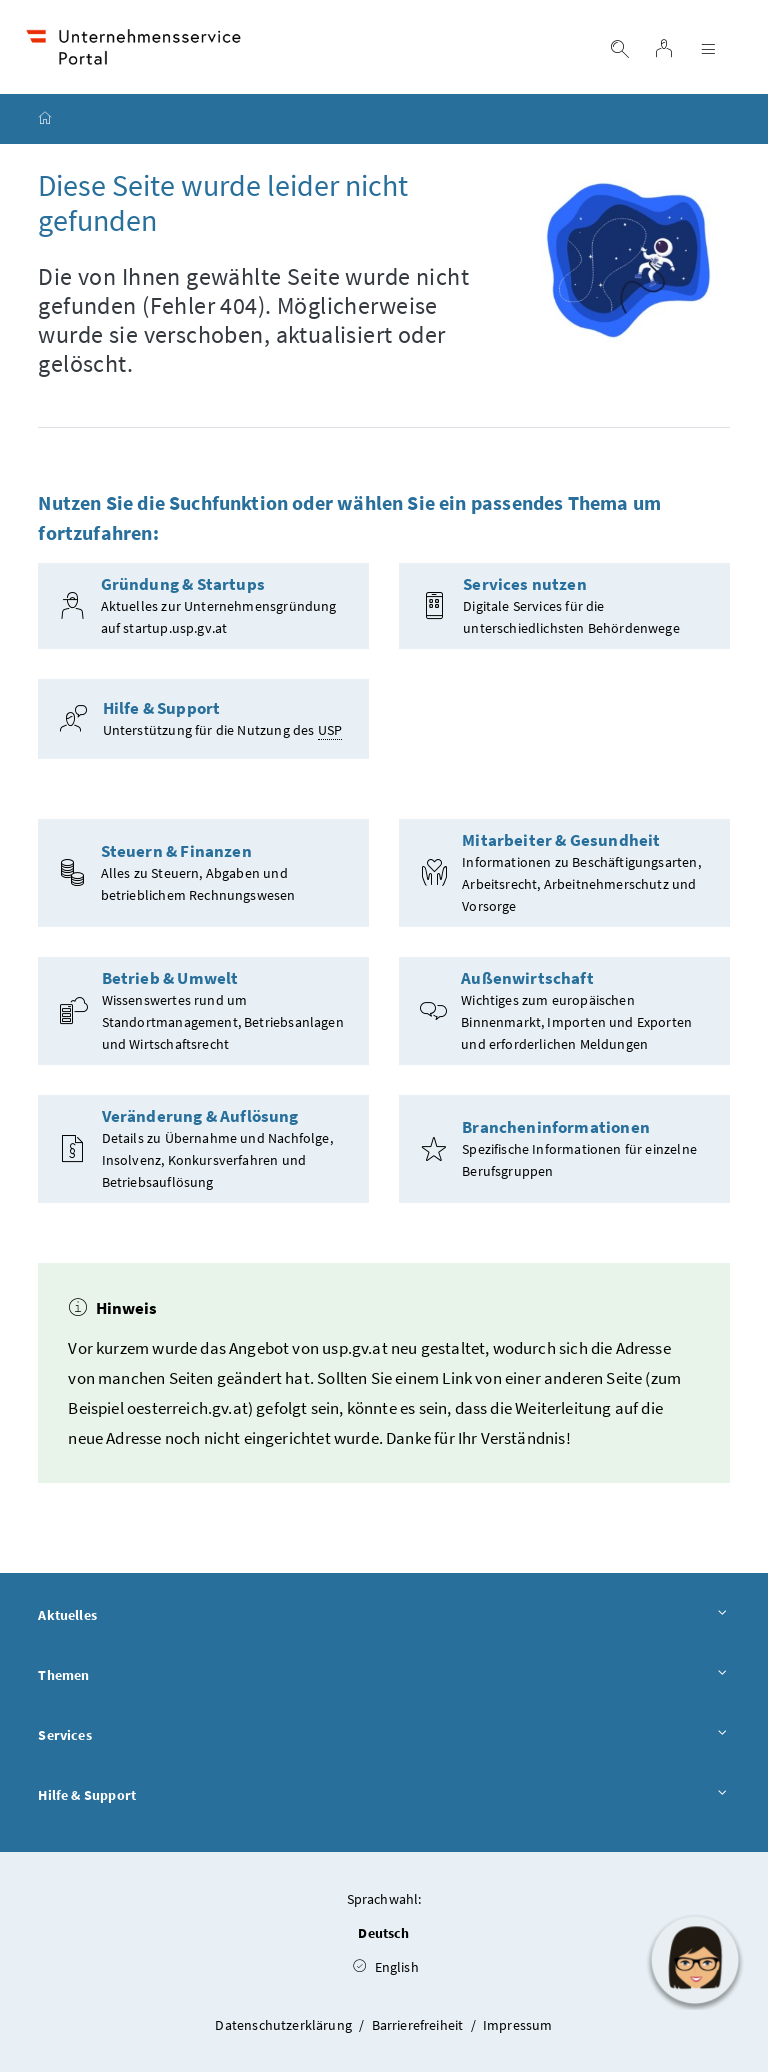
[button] (695, 1960)
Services (383, 1736)
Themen (383, 1676)
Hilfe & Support (383, 1796)
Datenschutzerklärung (285, 2025)
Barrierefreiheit (419, 2025)
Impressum (518, 2025)
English (386, 1967)
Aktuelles (383, 1616)
